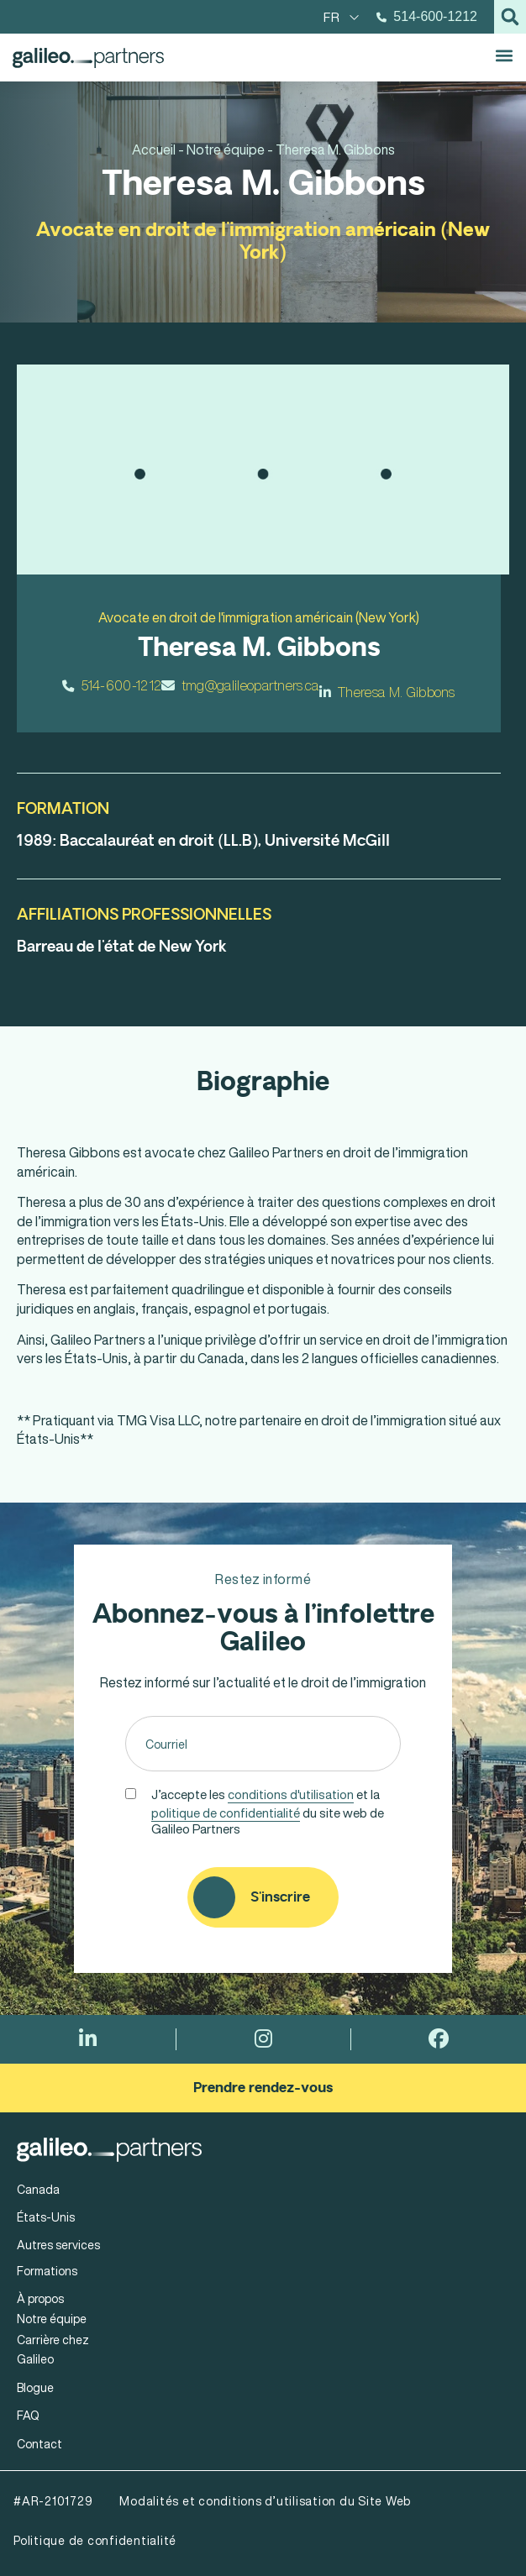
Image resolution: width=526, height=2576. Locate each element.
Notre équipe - (230, 149)
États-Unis (46, 2217)
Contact (39, 2444)
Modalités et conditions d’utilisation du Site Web (265, 2501)
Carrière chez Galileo (53, 2349)
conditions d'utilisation (291, 1794)
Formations (47, 2271)
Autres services (58, 2244)
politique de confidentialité (225, 1812)
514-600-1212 (111, 685)
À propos (40, 2298)
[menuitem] (341, 16)
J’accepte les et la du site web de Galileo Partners (267, 1810)
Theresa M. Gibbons (387, 692)
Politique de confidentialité (94, 2540)
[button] (510, 17)
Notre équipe (52, 2318)
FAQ (28, 2415)
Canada (38, 2189)
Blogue (35, 2387)
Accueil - (158, 149)
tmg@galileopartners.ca (239, 685)
